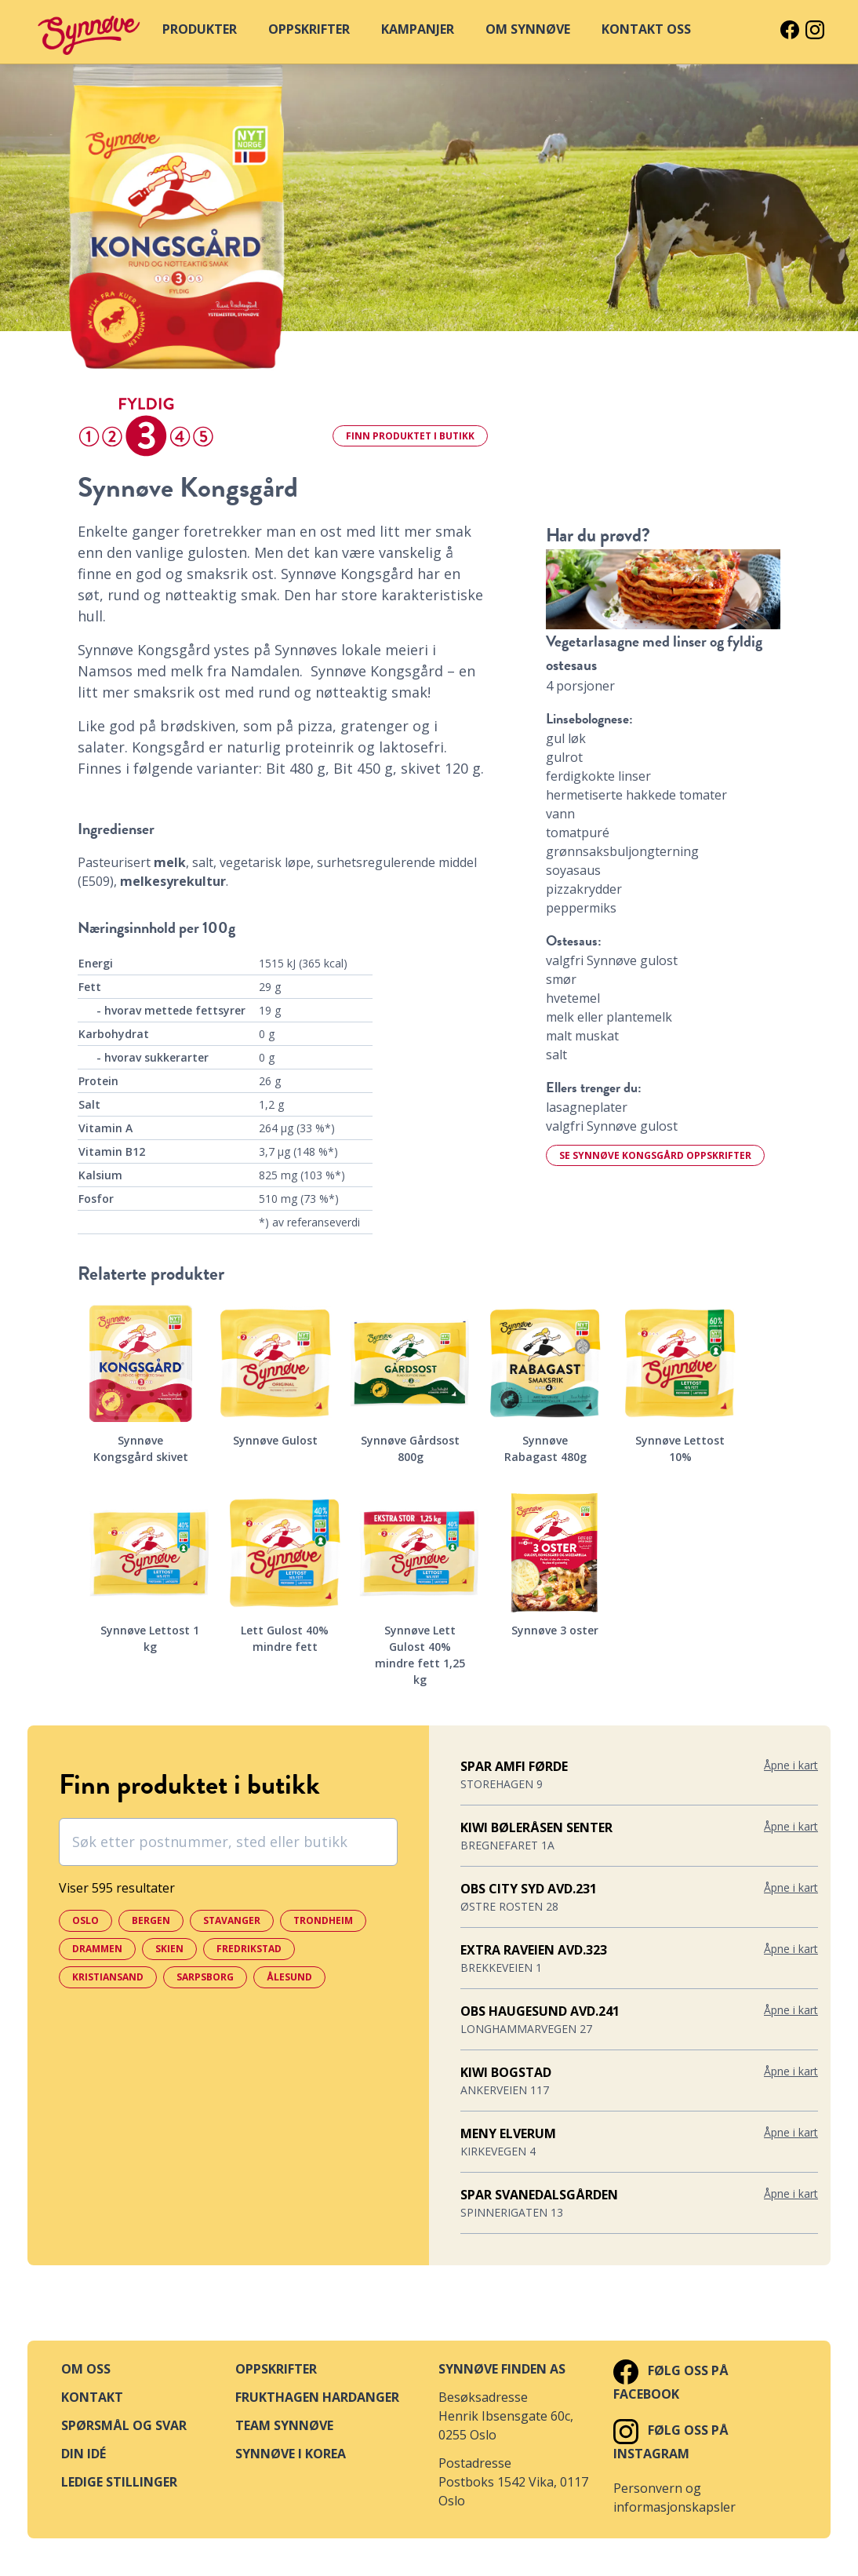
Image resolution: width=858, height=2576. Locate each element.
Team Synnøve (284, 2425)
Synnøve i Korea (290, 2453)
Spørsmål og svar (124, 2425)
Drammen (97, 1948)
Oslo (85, 1920)
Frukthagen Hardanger (317, 2397)
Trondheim (323, 1920)
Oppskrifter (276, 2368)
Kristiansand (108, 1977)
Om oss (86, 2368)
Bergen (151, 1920)
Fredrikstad (249, 1948)
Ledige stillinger (119, 2481)
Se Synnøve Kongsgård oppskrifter (655, 1155)
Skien (169, 1948)
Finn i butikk (410, 436)
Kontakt (92, 2397)
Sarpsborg (205, 1977)
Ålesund (289, 1977)
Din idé (83, 2453)
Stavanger (231, 1920)
